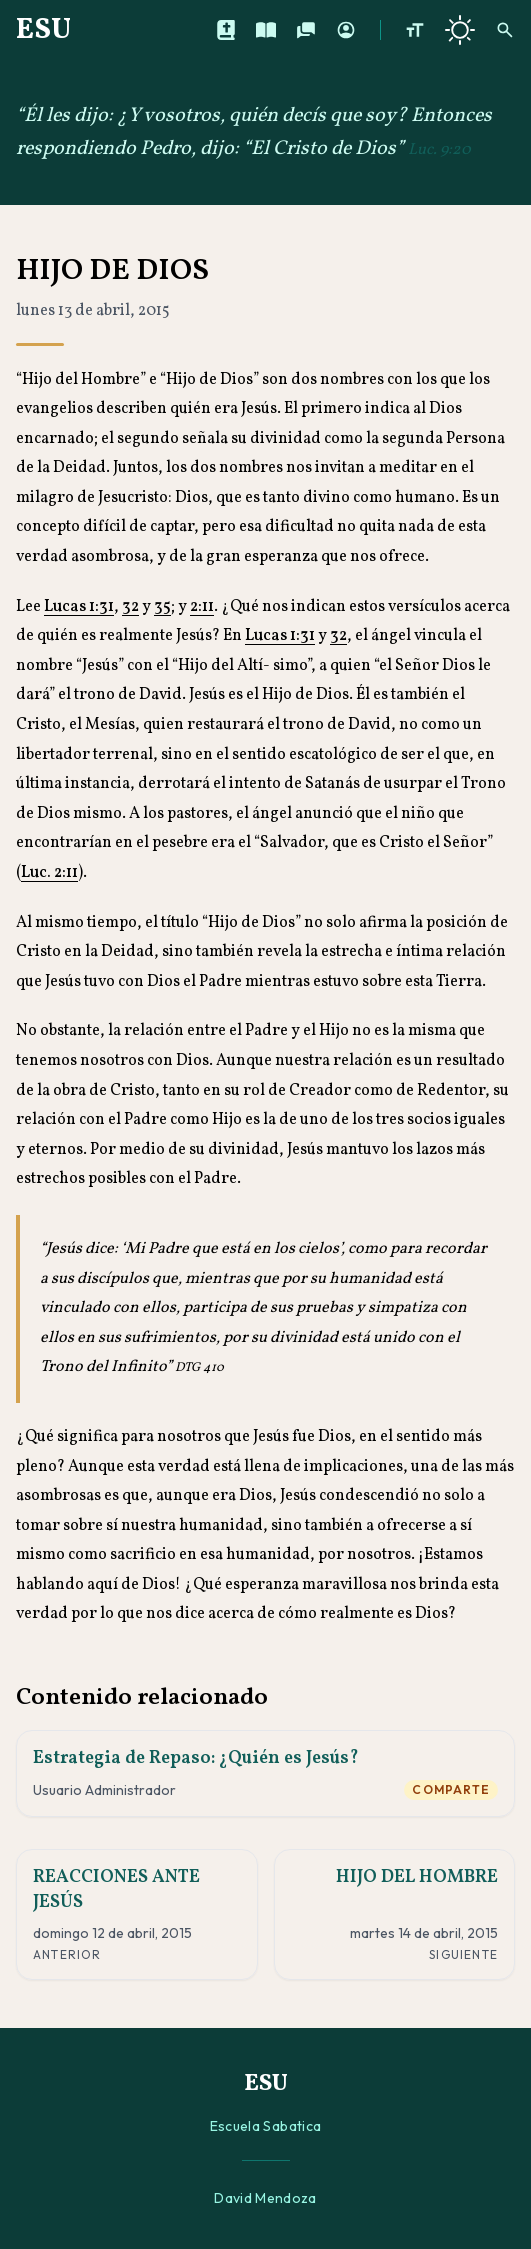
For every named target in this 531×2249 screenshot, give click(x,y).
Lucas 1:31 (79, 607)
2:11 (202, 607)
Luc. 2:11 (49, 873)
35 (162, 607)
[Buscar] (505, 30)
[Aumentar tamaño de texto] (415, 30)
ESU (43, 30)
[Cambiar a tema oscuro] (460, 30)
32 (130, 607)
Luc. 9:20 (439, 150)
